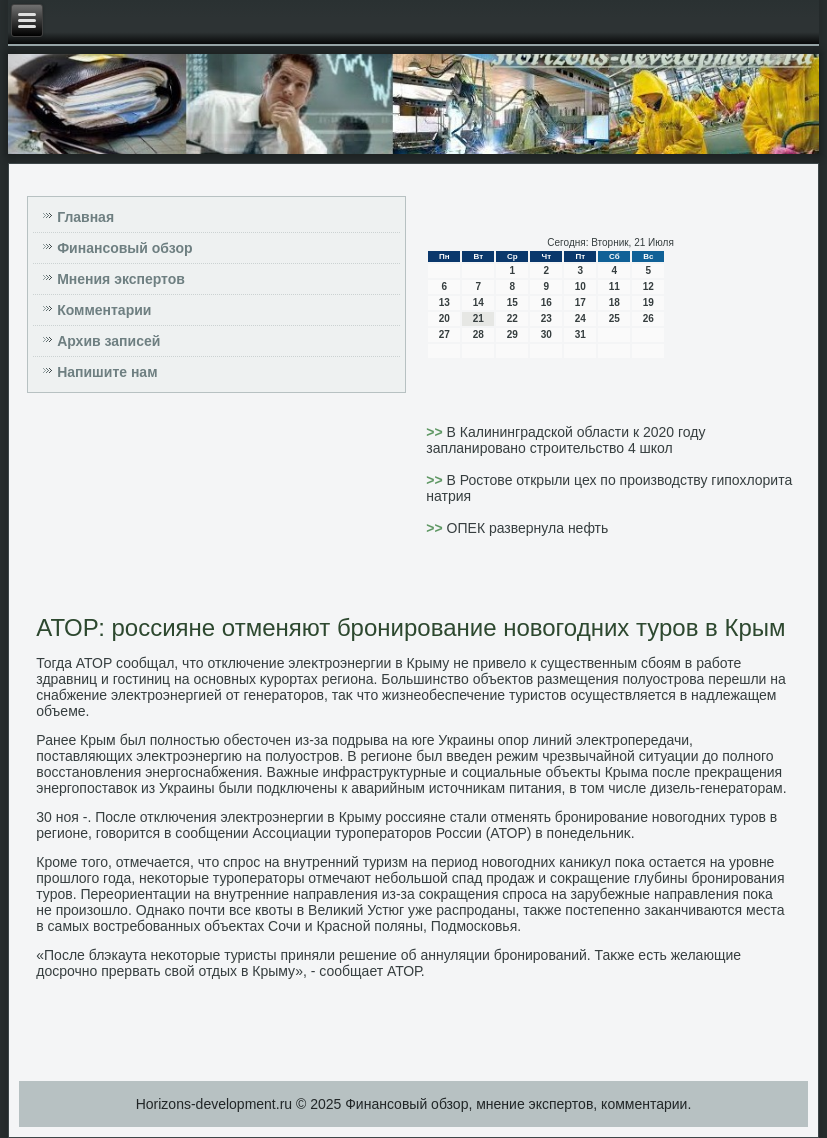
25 (614, 318)
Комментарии (104, 310)
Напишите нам (107, 372)
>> (436, 432)
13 (444, 302)
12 (648, 286)
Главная (85, 217)
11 (614, 286)
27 (444, 334)
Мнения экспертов (121, 279)
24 (580, 318)
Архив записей (108, 341)
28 (478, 334)
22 (512, 318)
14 (478, 302)
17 (580, 302)
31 (580, 334)
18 (614, 302)
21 (478, 318)
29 (512, 334)
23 (546, 318)
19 (648, 302)
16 (546, 302)
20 (444, 318)
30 (546, 334)
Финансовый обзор (124, 248)
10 (580, 286)
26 (648, 318)
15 (512, 302)
